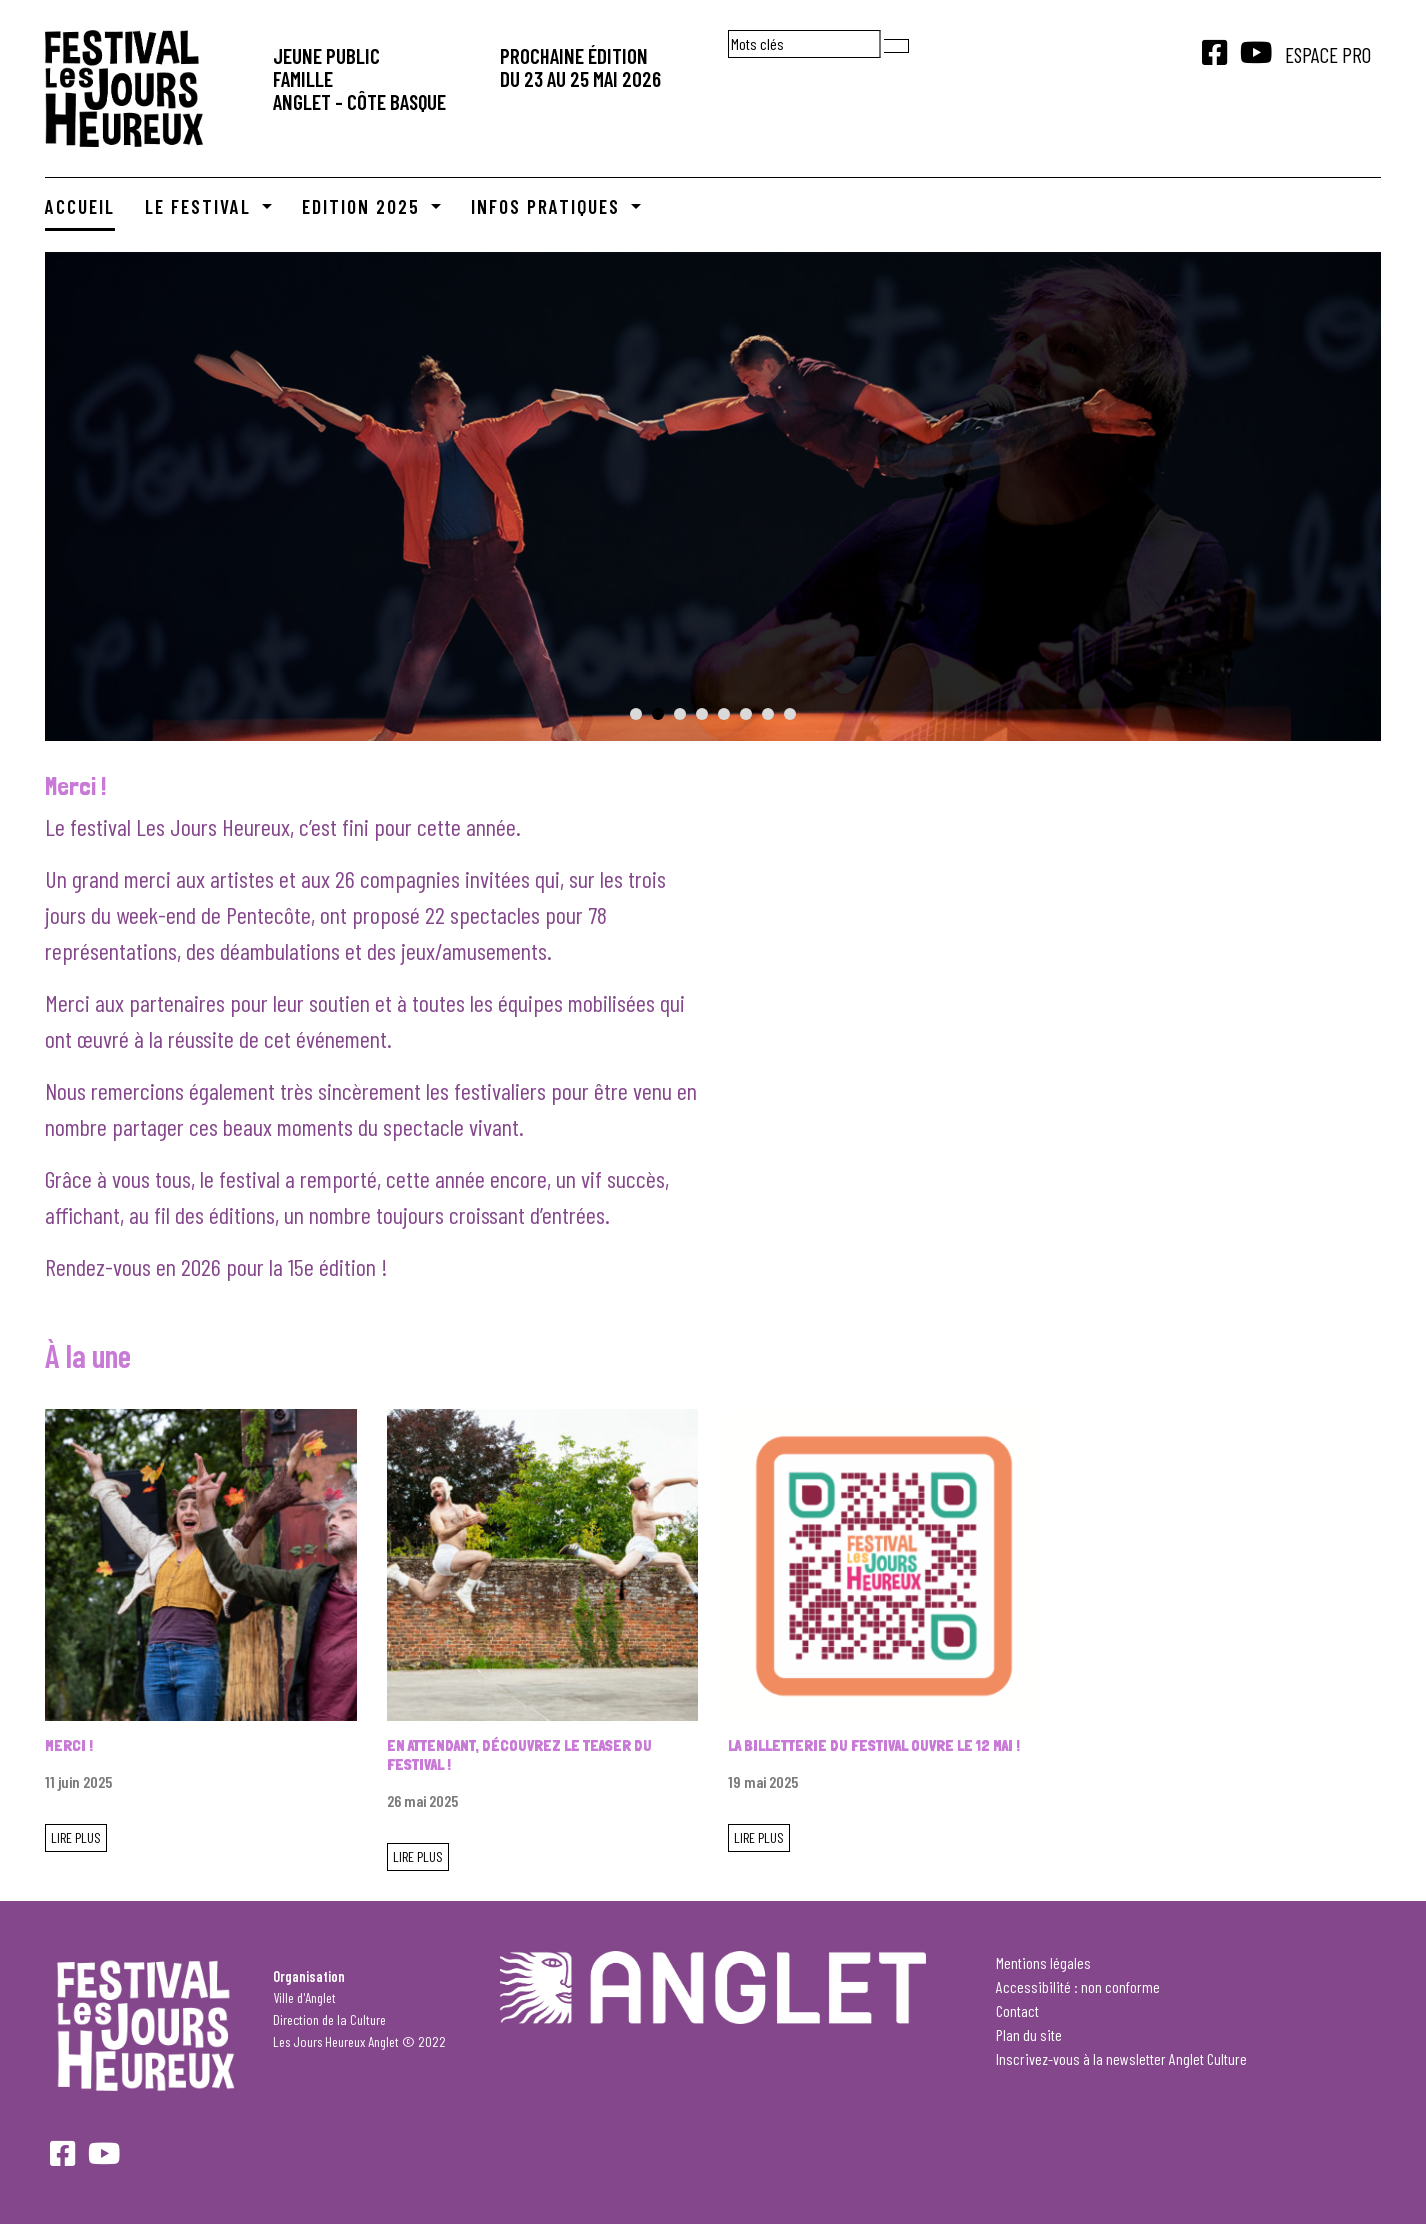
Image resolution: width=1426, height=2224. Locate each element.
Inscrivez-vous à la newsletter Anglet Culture (1121, 2058)
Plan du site (1029, 2034)
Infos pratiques (548, 206)
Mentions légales (1043, 1962)
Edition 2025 (364, 206)
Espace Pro (1328, 54)
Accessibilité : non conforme (1078, 1986)
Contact (1017, 2010)
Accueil (80, 206)
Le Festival (201, 206)
